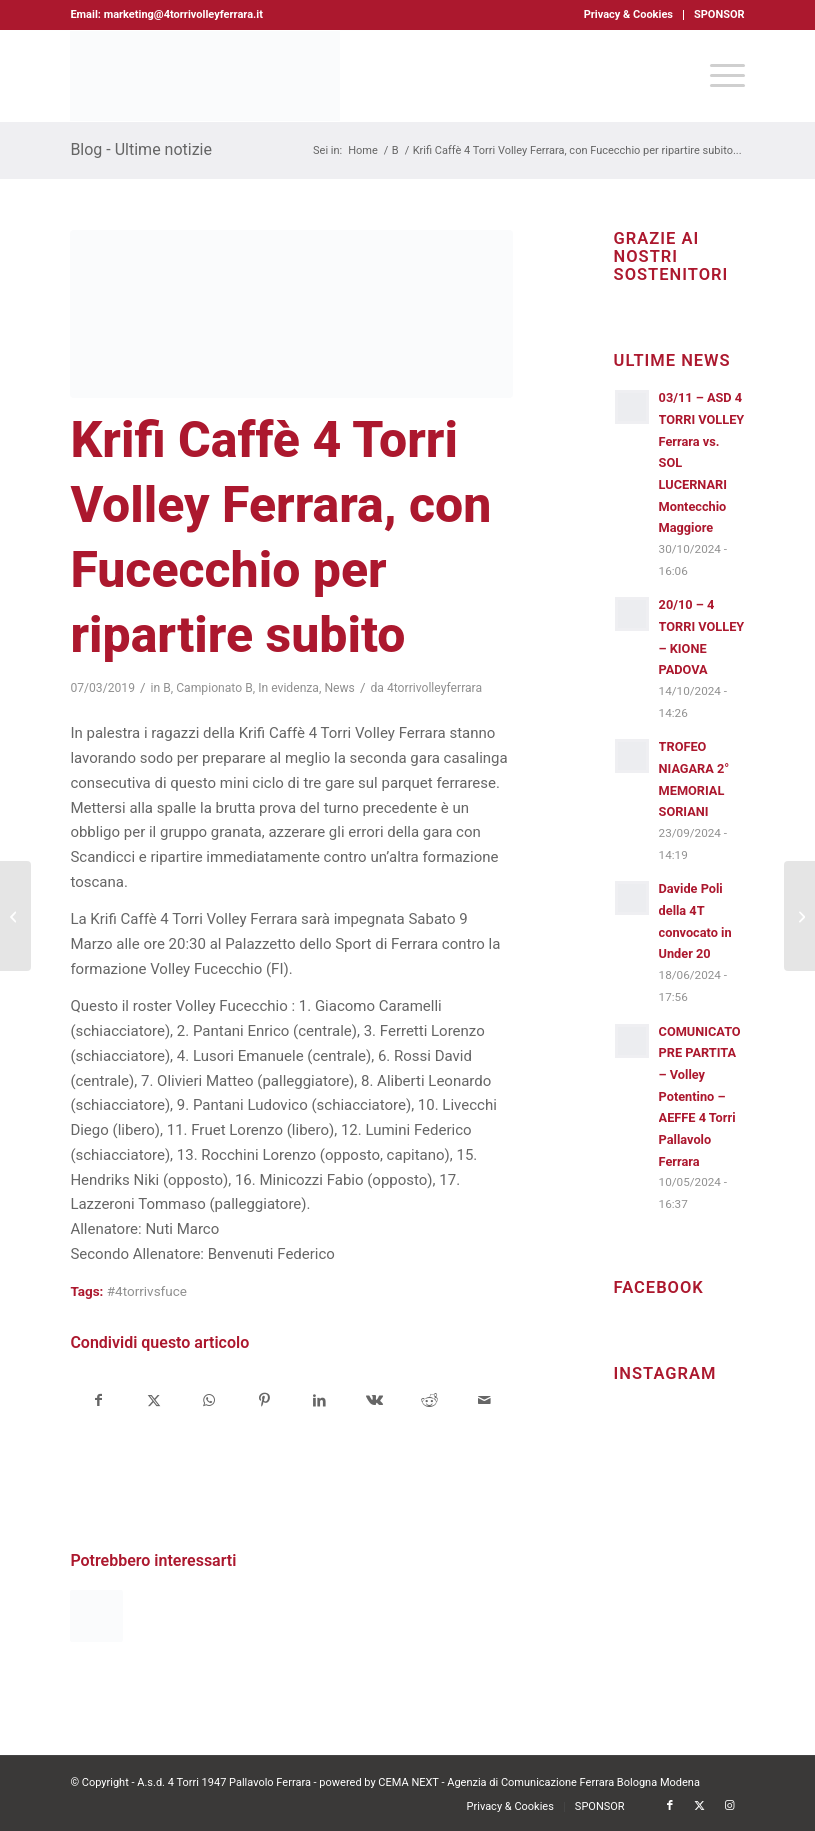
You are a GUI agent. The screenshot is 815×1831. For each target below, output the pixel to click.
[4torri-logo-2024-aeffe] (205, 76)
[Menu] (717, 76)
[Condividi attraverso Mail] (484, 1400)
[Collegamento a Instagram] (730, 1806)
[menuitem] (629, 15)
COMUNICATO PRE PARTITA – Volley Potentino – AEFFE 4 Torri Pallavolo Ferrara (700, 1096)
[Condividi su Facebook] (98, 1400)
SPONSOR (719, 14)
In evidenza (288, 688)
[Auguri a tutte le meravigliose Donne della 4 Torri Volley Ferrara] (799, 916)
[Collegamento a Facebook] (670, 1806)
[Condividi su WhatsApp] (209, 1400)
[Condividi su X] (154, 1400)
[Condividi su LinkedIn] (319, 1400)
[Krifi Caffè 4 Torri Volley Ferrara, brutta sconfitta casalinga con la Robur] (15, 916)
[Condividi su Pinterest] (264, 1400)
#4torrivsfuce (147, 1291)
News (339, 688)
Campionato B (214, 688)
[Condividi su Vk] (374, 1400)
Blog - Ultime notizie (141, 149)
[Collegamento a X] (700, 1806)
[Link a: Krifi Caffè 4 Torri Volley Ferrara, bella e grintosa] (96, 1616)
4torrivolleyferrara (434, 688)
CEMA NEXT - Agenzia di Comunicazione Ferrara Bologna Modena (539, 1782)
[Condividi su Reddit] (429, 1400)
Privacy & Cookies (628, 14)
